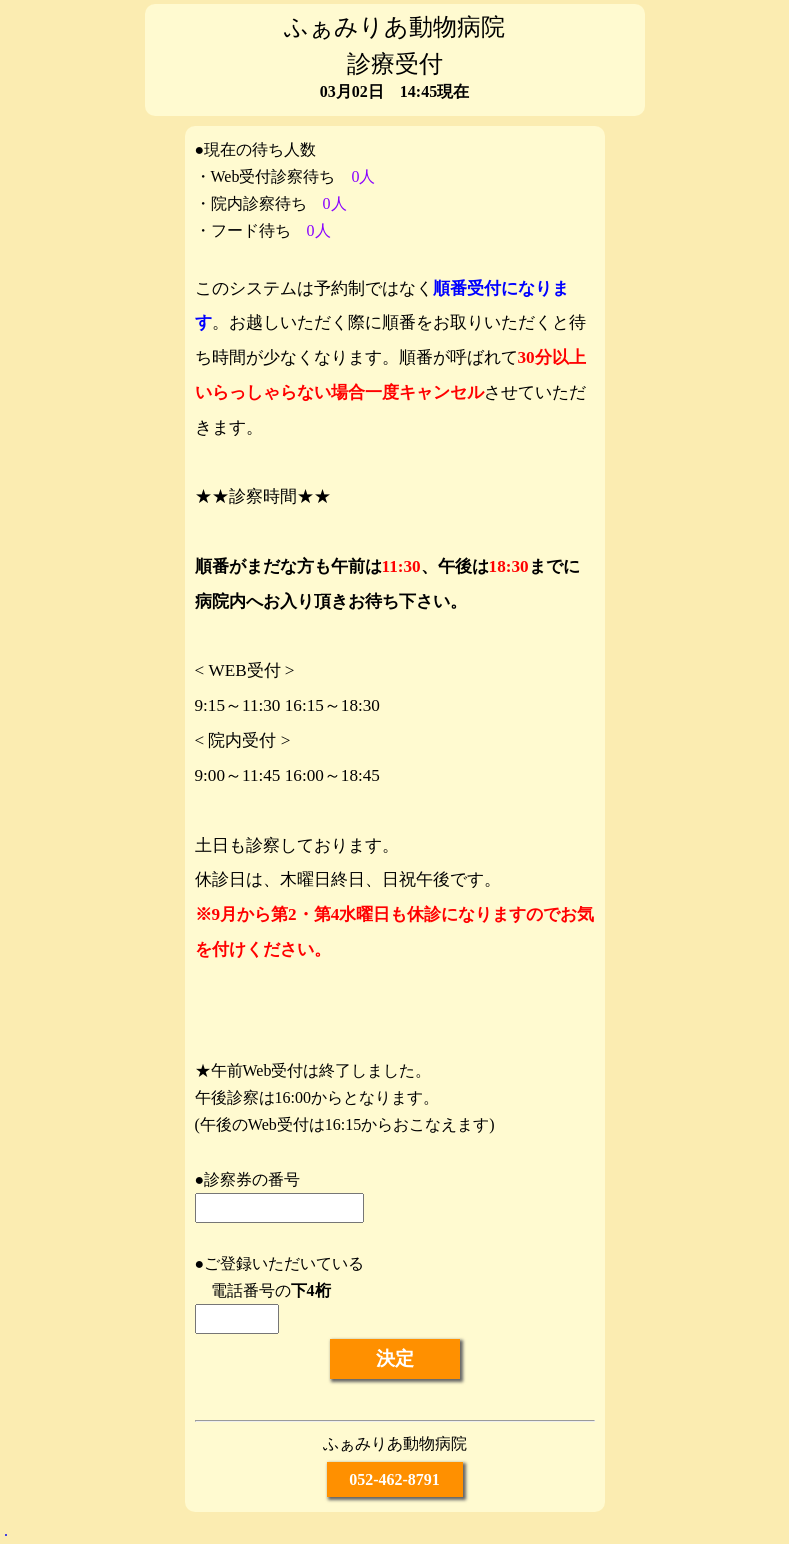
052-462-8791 (394, 1479)
